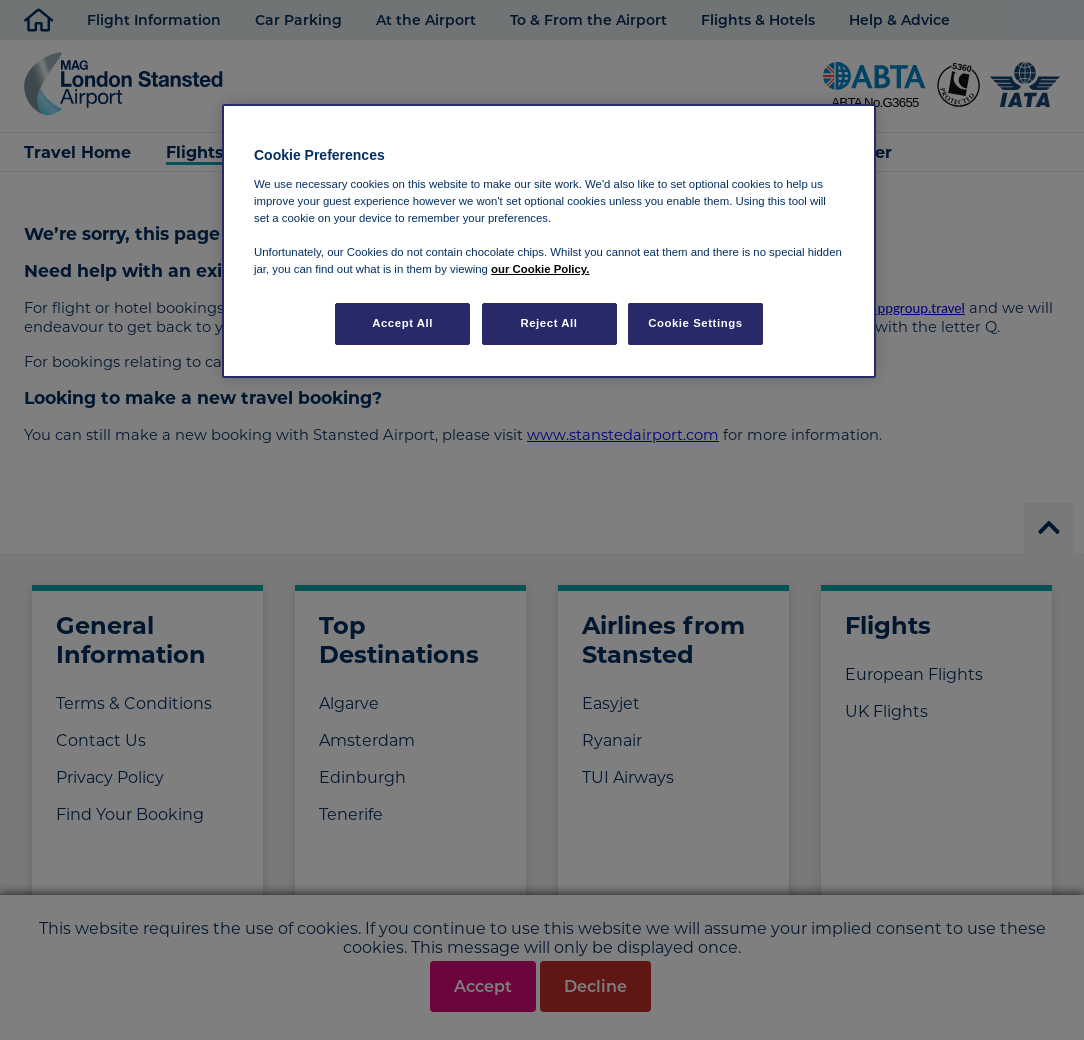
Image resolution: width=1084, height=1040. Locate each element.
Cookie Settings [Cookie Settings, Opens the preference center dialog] (695, 323)
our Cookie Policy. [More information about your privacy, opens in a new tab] (540, 269)
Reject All (548, 323)
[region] (549, 241)
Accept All (402, 323)
